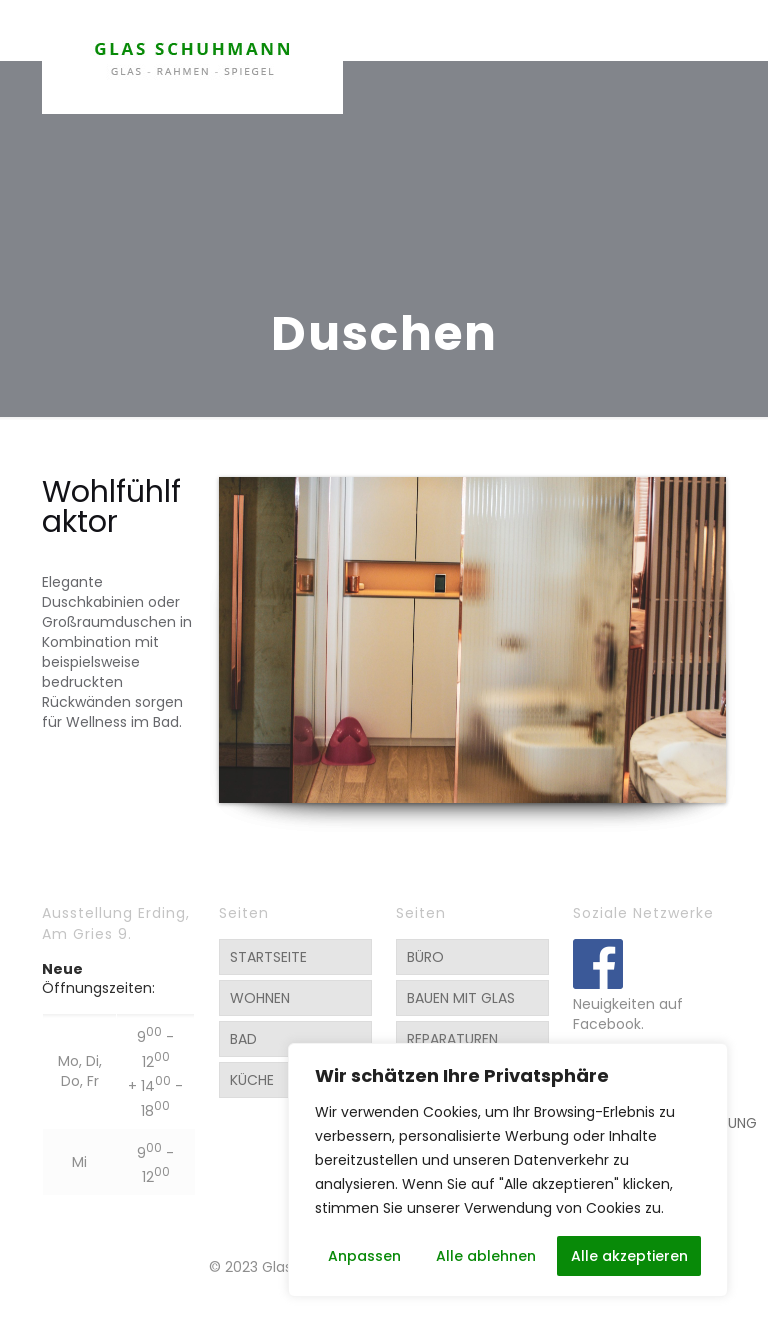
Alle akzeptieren (629, 1256)
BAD (243, 1039)
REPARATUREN (452, 1039)
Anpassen (364, 1256)
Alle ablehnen (486, 1256)
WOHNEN (260, 998)
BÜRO (425, 957)
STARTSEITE (268, 957)
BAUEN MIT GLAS (461, 998)
